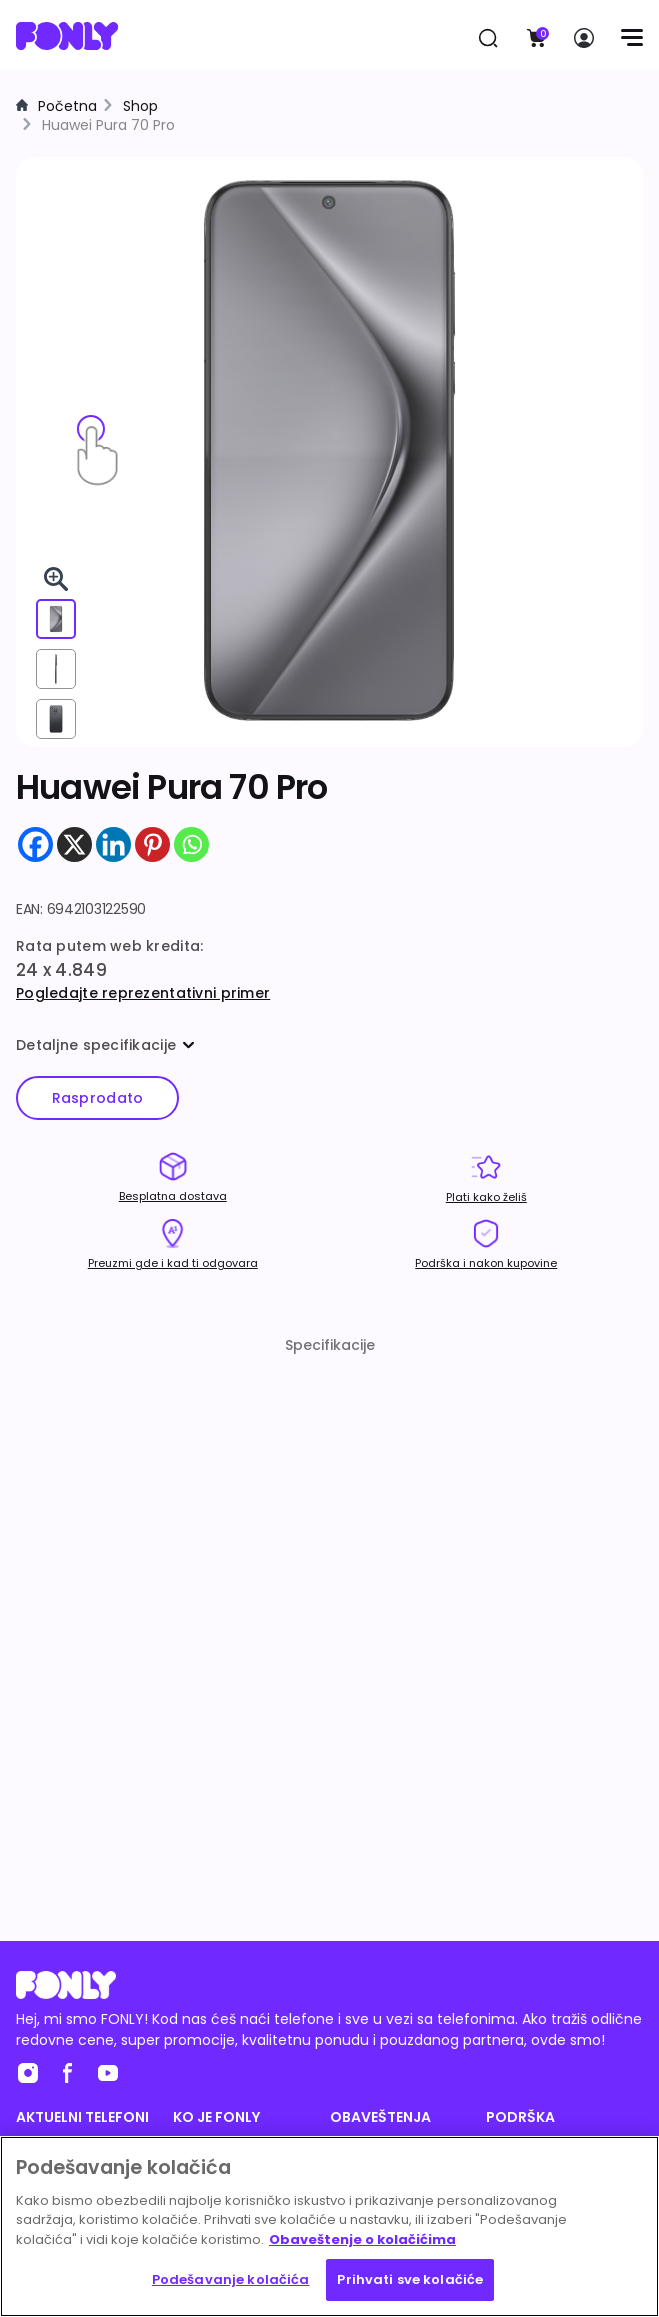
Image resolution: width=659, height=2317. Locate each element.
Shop (140, 106)
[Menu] (631, 38)
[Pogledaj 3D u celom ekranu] (56, 579)
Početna (67, 106)
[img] (329, 450)
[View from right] (56, 669)
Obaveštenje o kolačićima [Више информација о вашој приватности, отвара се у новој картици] (362, 2239)
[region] (329, 2226)
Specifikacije (330, 1345)
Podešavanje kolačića (231, 2279)
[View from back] (56, 719)
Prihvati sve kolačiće (410, 2279)
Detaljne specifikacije (105, 1045)
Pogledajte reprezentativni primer (143, 993)
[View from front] (56, 619)
